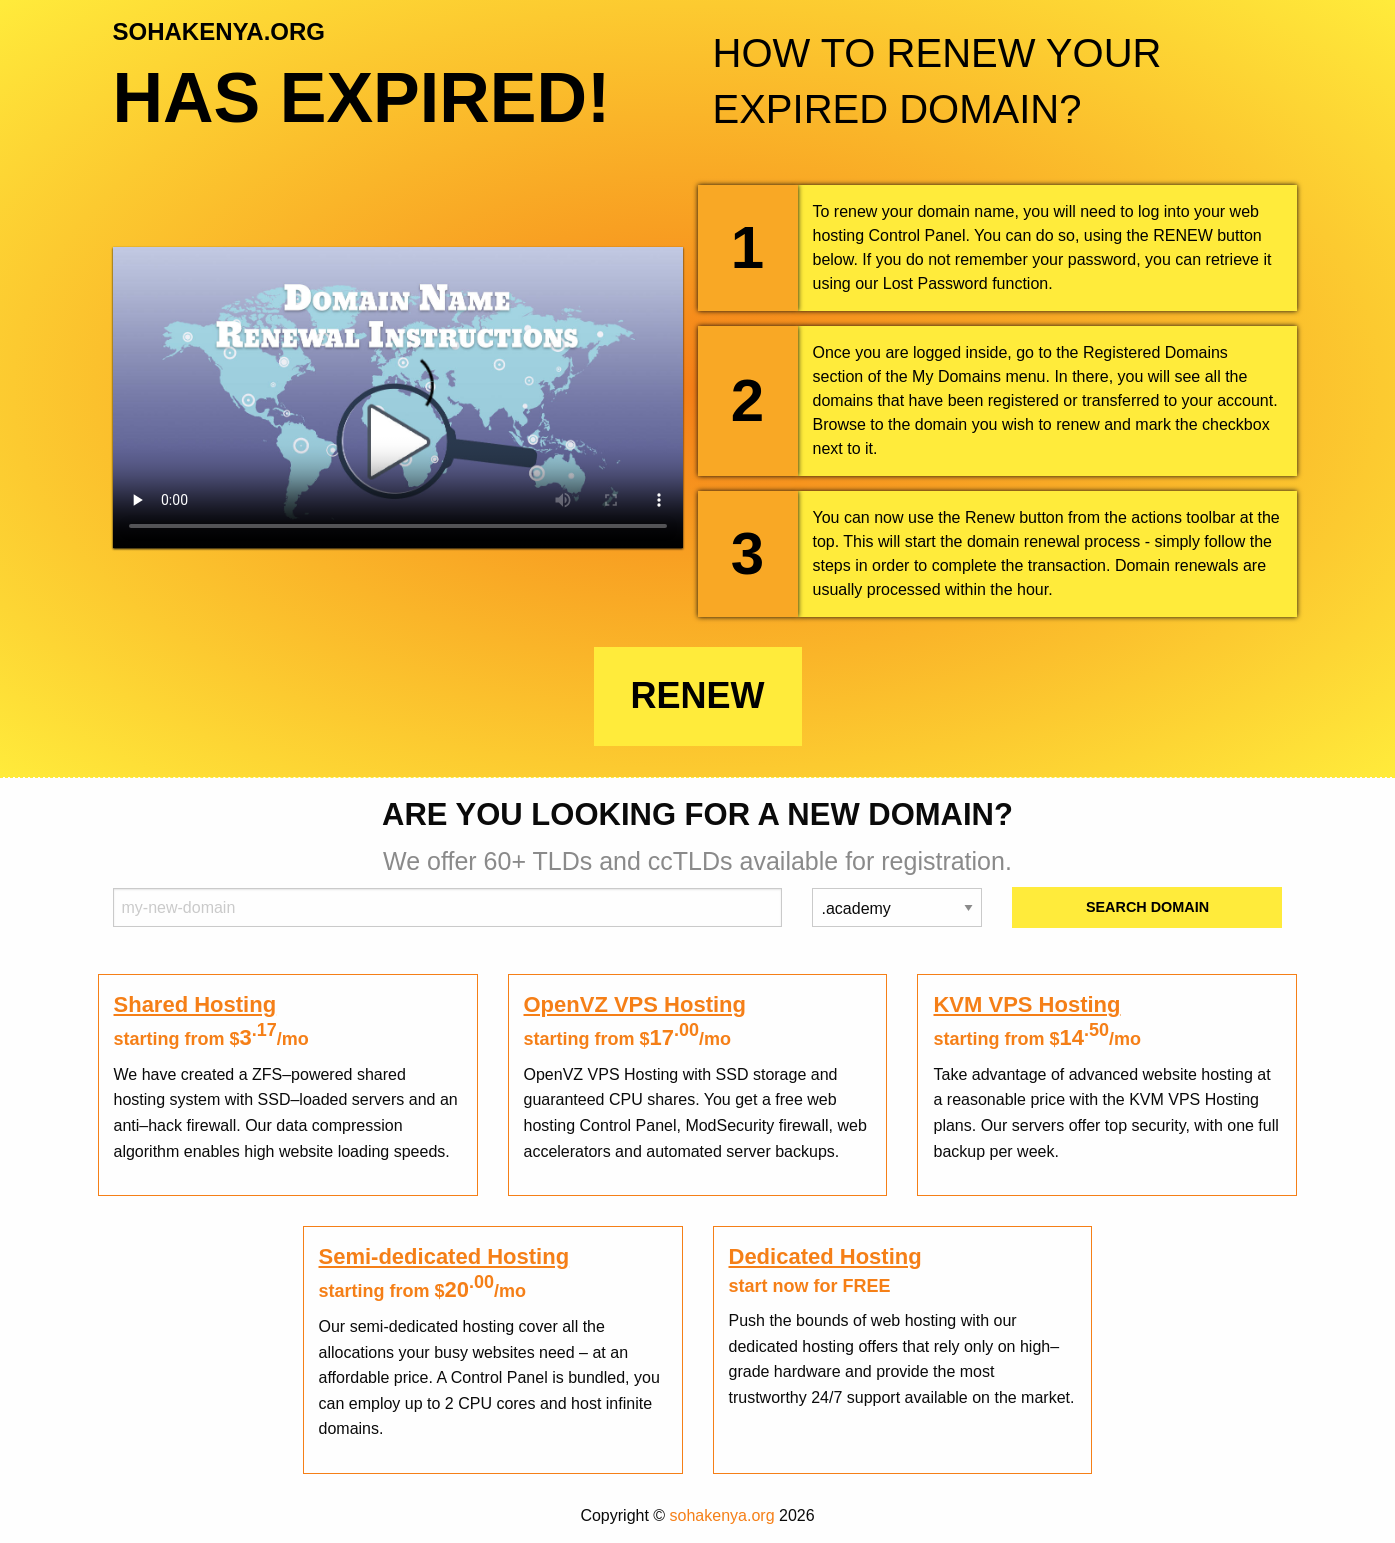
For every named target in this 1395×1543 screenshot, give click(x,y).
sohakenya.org (722, 1515)
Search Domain (1147, 907)
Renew (698, 695)
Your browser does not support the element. (398, 397)
